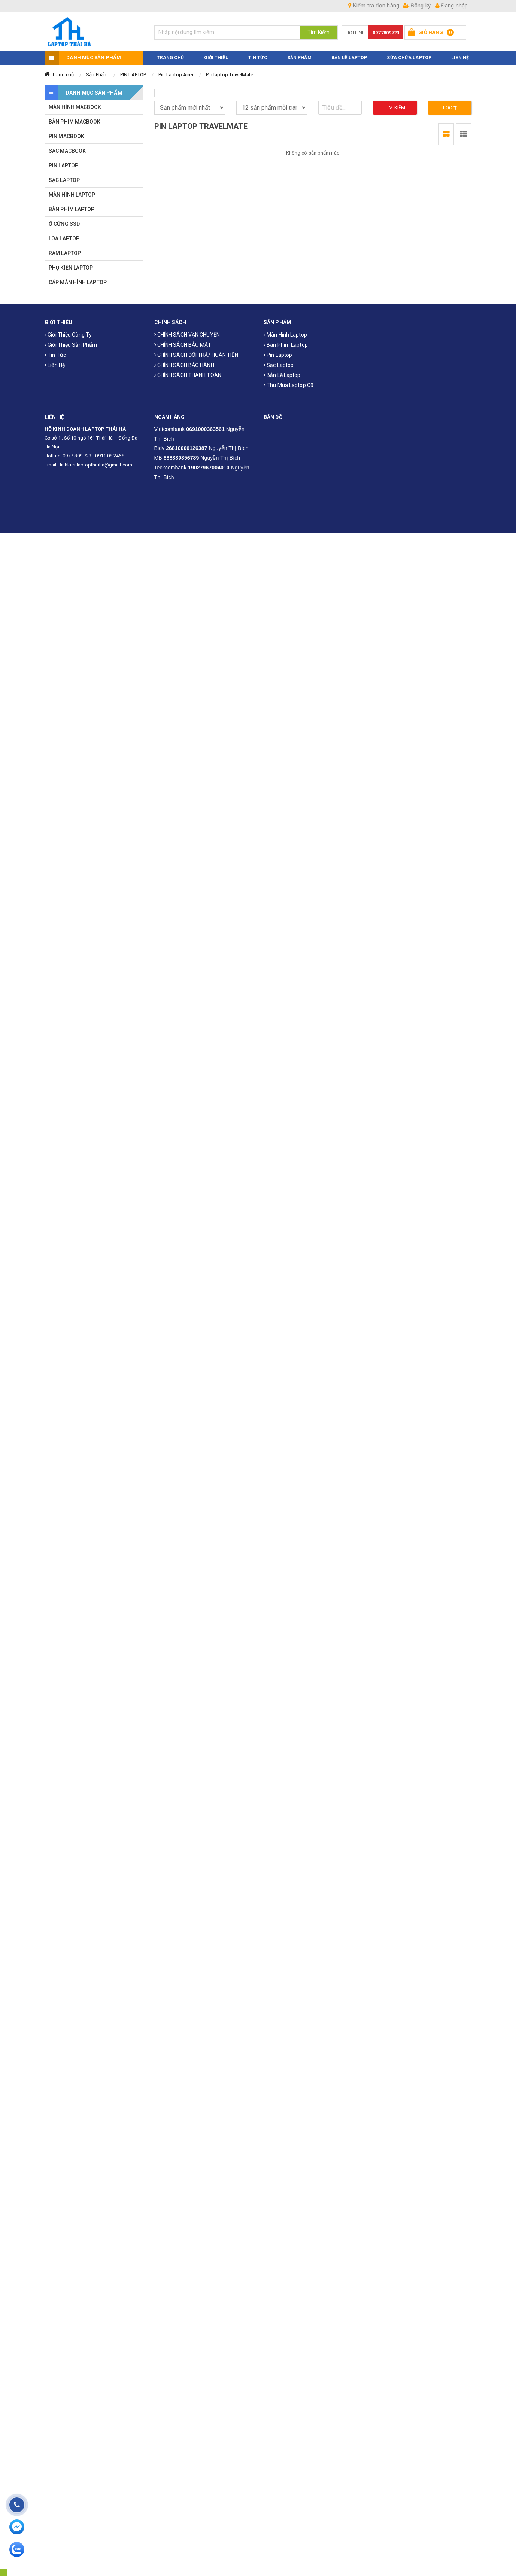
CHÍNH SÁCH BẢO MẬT (183, 345)
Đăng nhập (451, 5)
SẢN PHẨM (299, 57)
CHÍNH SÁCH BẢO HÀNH (184, 365)
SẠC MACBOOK (67, 150)
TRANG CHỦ (170, 57)
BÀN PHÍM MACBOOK (75, 121)
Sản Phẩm (97, 74)
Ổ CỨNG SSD (64, 223)
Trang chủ (63, 74)
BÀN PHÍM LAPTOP (72, 209)
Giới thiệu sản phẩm (71, 345)
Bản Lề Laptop (349, 57)
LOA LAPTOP (64, 238)
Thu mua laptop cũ (288, 385)
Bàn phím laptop (286, 345)
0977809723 (386, 33)
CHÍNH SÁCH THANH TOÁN (187, 375)
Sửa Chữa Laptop (409, 57)
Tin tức (55, 355)
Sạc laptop (279, 365)
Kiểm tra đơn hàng (373, 5)
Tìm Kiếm (318, 32)
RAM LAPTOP (65, 253)
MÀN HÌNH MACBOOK (75, 107)
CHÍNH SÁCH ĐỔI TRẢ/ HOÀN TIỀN (196, 355)
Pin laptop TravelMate (229, 74)
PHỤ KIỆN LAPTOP (71, 267)
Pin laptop (278, 355)
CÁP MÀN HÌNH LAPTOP (78, 282)
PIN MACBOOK (66, 136)
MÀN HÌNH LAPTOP (72, 194)
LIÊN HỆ (460, 57)
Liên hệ (55, 365)
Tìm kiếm (395, 107)
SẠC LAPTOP (64, 180)
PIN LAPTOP (133, 74)
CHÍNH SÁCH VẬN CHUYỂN (187, 335)
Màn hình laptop (285, 335)
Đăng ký (417, 5)
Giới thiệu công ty (68, 335)
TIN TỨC (257, 57)
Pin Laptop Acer (176, 74)
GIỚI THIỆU (216, 57)
